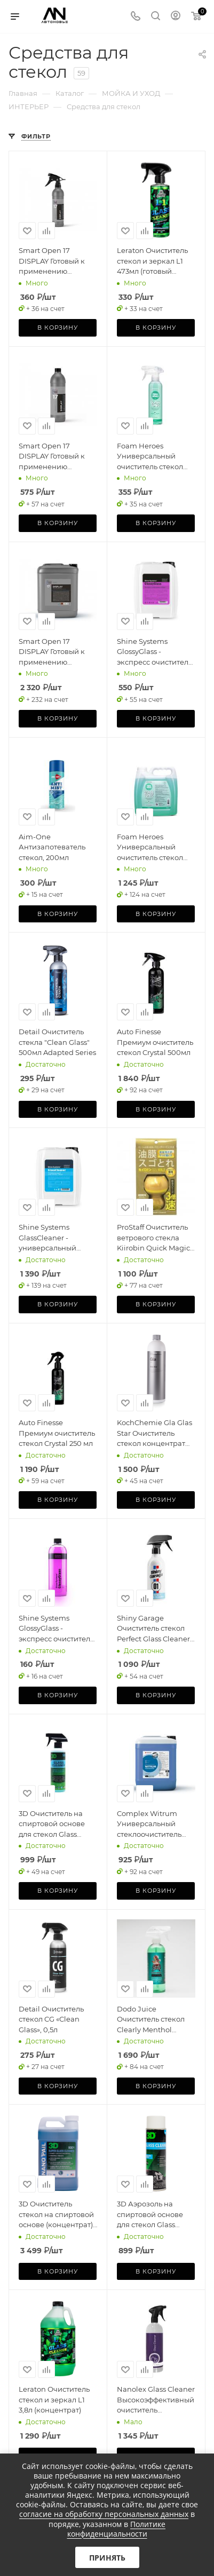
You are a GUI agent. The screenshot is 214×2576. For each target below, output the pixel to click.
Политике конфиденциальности (116, 2529)
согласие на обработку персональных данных (103, 2514)
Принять (107, 2558)
